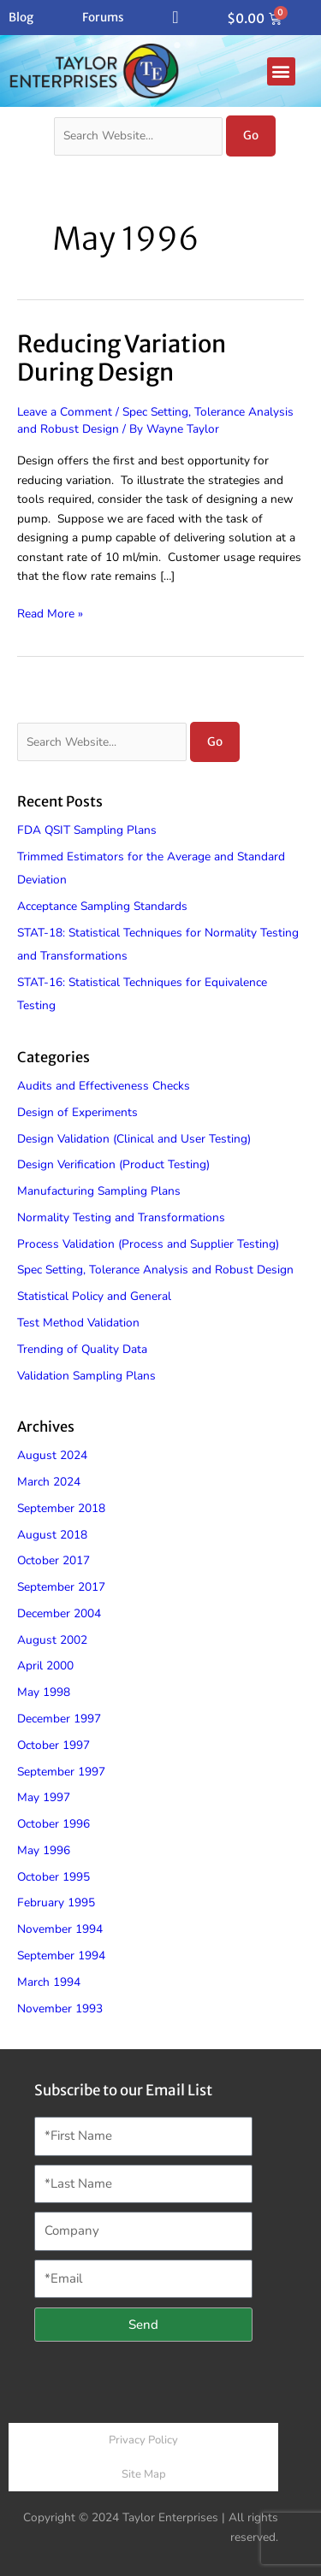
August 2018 (52, 1535)
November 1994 (60, 1929)
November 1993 (60, 2008)
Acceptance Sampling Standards (102, 906)
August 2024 (52, 1455)
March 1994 (48, 1982)
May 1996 (43, 1850)
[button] (281, 71)
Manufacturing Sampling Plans (99, 1191)
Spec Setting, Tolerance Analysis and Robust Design (155, 1269)
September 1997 (61, 1772)
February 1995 (56, 1902)
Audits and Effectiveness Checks (103, 1086)
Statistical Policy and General (94, 1296)
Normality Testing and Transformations (121, 1217)
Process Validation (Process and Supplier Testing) (148, 1244)
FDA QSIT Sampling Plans (87, 830)
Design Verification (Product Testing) (113, 1164)
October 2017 (53, 1560)
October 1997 (53, 1745)
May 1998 (43, 1692)
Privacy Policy (143, 2440)
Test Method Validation (78, 1323)
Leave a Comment (64, 412)
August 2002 (52, 1640)
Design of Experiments (77, 1112)
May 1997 (43, 1797)
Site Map (144, 2474)
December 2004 (59, 1613)
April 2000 (45, 1665)
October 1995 (53, 1877)
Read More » (50, 613)
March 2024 (48, 1482)
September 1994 (61, 1955)
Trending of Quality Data (82, 1349)
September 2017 (61, 1587)
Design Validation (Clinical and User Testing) (134, 1139)
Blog (21, 17)
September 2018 (61, 1508)
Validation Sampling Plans (86, 1376)
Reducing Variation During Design (121, 358)
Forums (103, 17)
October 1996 (53, 1824)
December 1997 (59, 1718)
